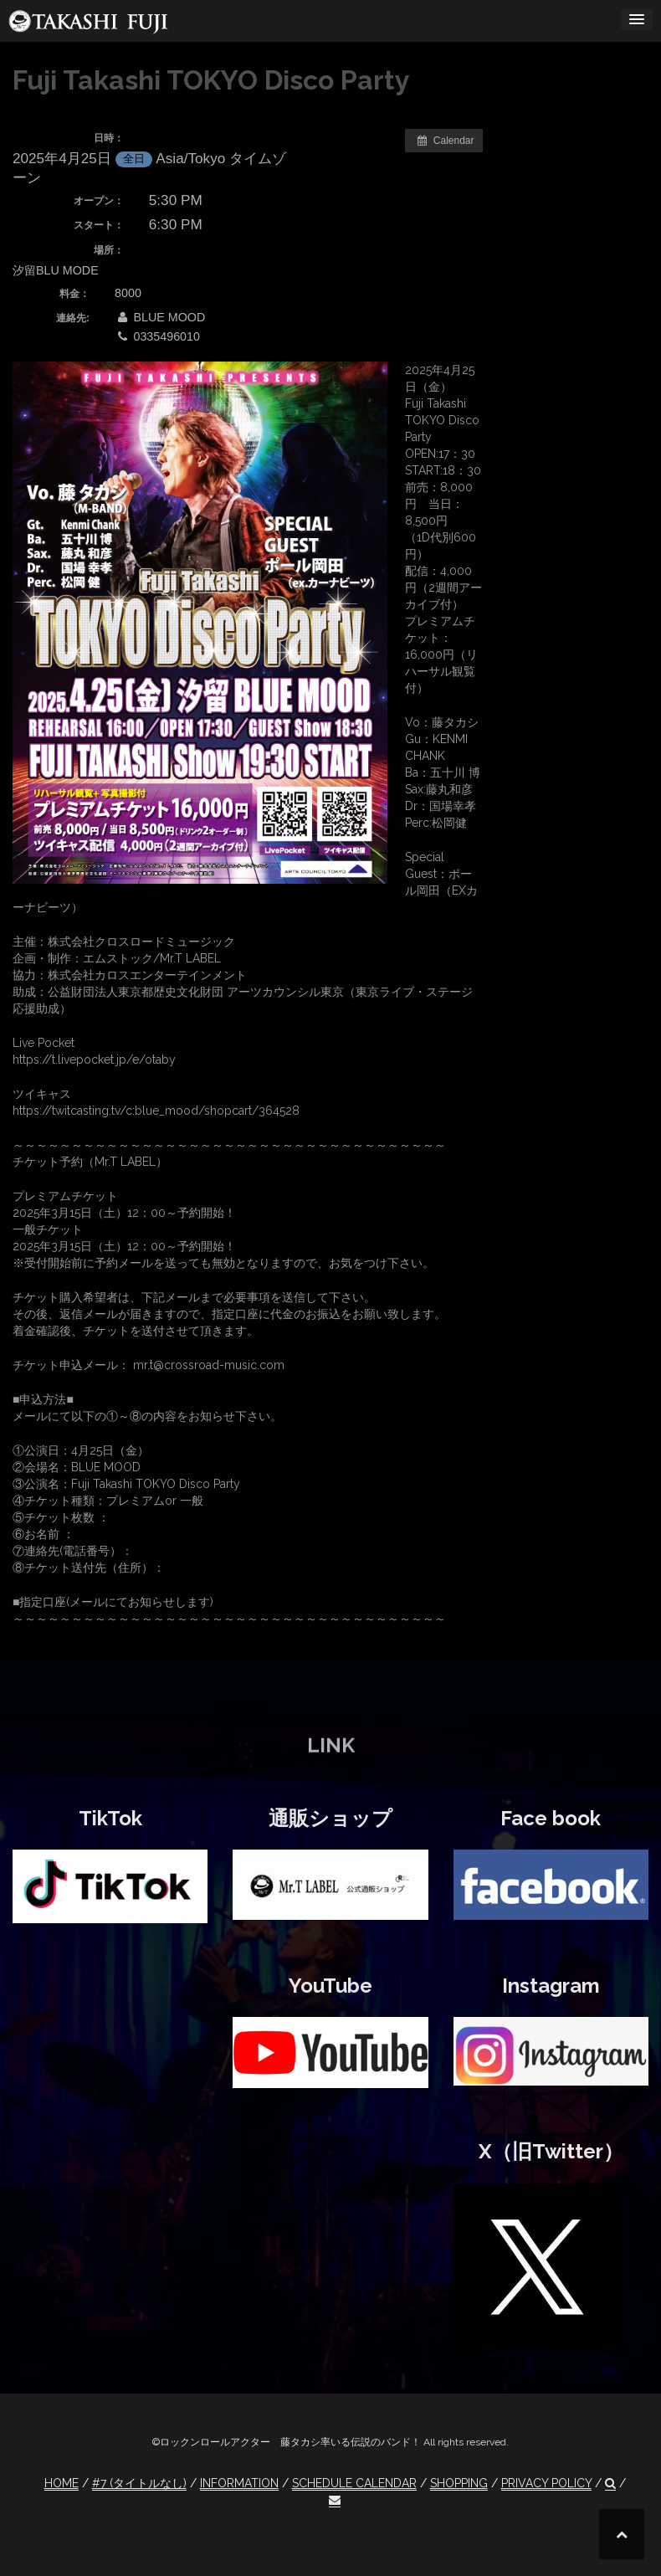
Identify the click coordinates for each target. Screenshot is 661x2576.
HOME (61, 2483)
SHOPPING (459, 2483)
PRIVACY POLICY (546, 2483)
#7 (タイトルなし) (139, 2483)
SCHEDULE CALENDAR (354, 2483)
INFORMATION (239, 2483)
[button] (610, 2483)
